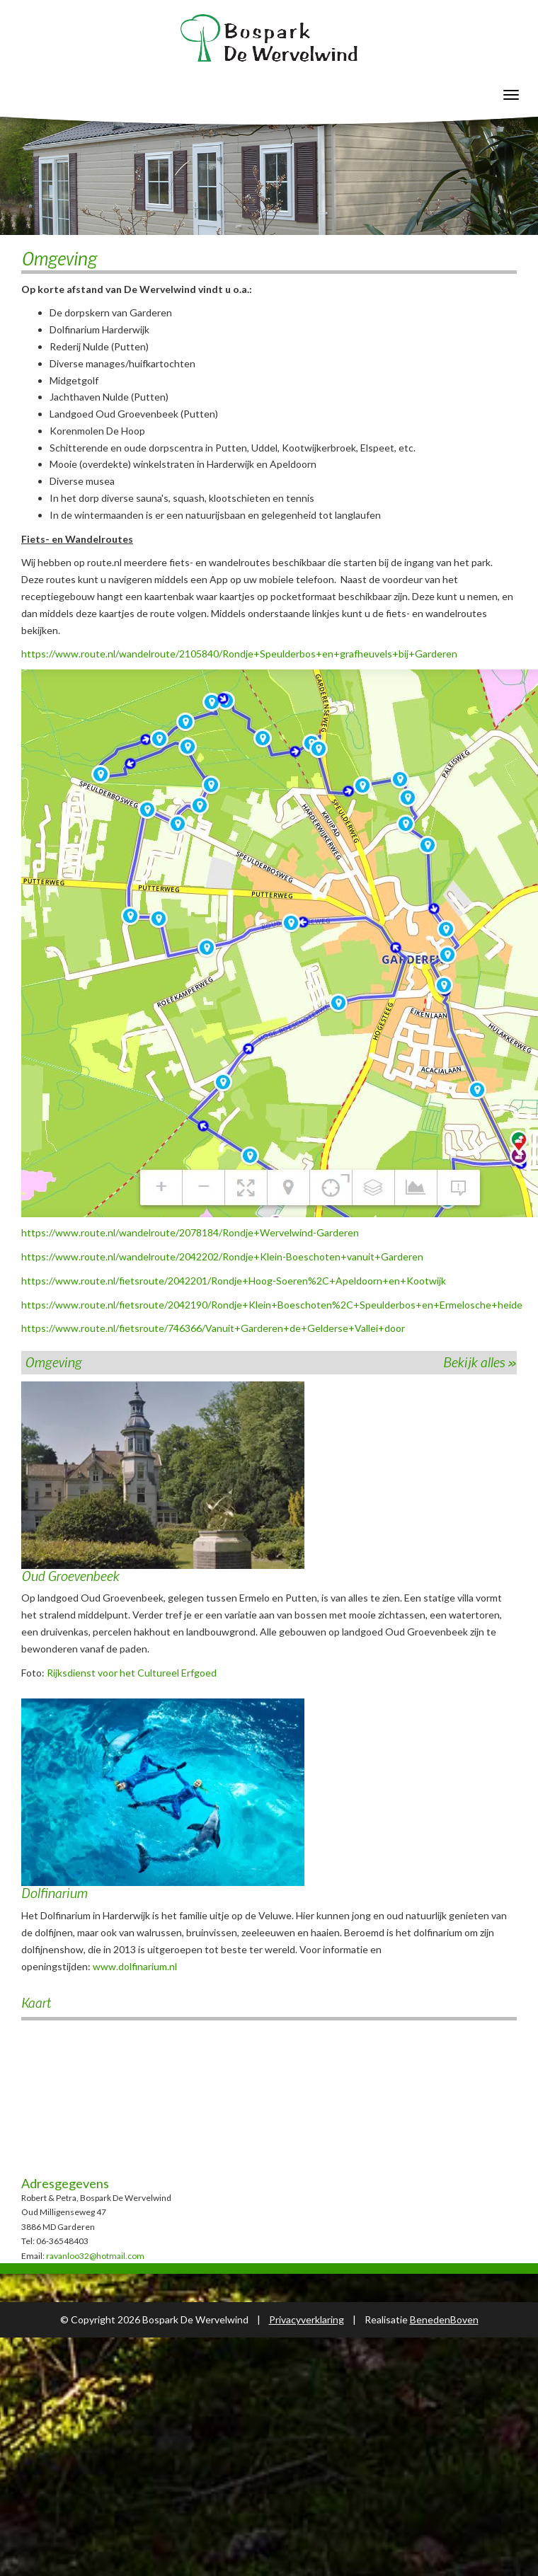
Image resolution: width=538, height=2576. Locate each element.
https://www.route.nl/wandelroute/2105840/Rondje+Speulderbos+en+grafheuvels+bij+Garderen (239, 654)
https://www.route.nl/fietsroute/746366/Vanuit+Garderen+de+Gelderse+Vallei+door (213, 1328)
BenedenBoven (444, 2319)
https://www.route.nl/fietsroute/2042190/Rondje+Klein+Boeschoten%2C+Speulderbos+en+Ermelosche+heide (271, 1305)
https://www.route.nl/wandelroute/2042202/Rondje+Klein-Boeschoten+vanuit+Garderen (222, 1256)
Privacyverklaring (306, 2319)
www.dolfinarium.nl (135, 1966)
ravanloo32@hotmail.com (95, 2255)
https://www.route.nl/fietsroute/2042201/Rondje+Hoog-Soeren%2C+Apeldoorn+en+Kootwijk (233, 1281)
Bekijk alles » (480, 1362)
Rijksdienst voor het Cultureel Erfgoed (132, 1673)
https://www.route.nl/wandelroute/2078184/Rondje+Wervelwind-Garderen (190, 1232)
